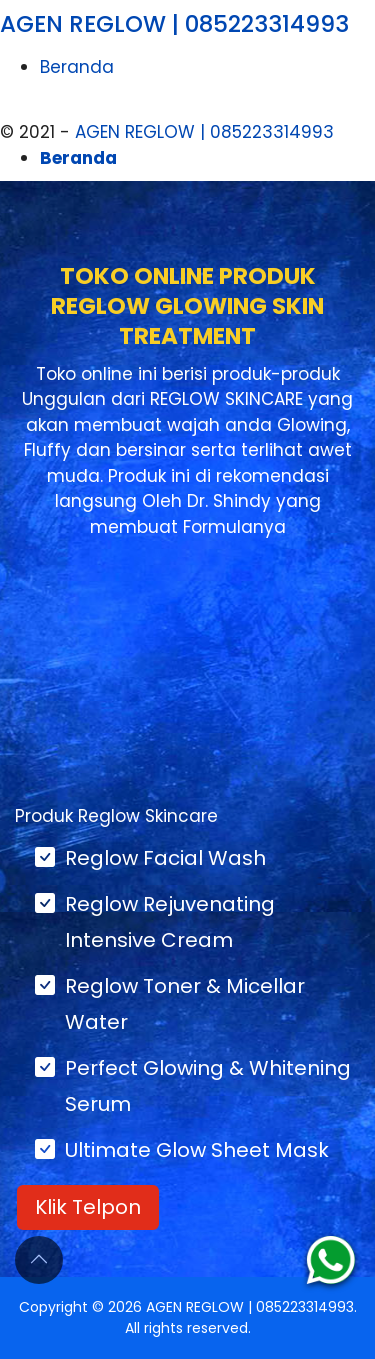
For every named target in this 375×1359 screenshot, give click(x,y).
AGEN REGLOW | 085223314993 (174, 24)
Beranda (77, 67)
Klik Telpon (88, 1207)
